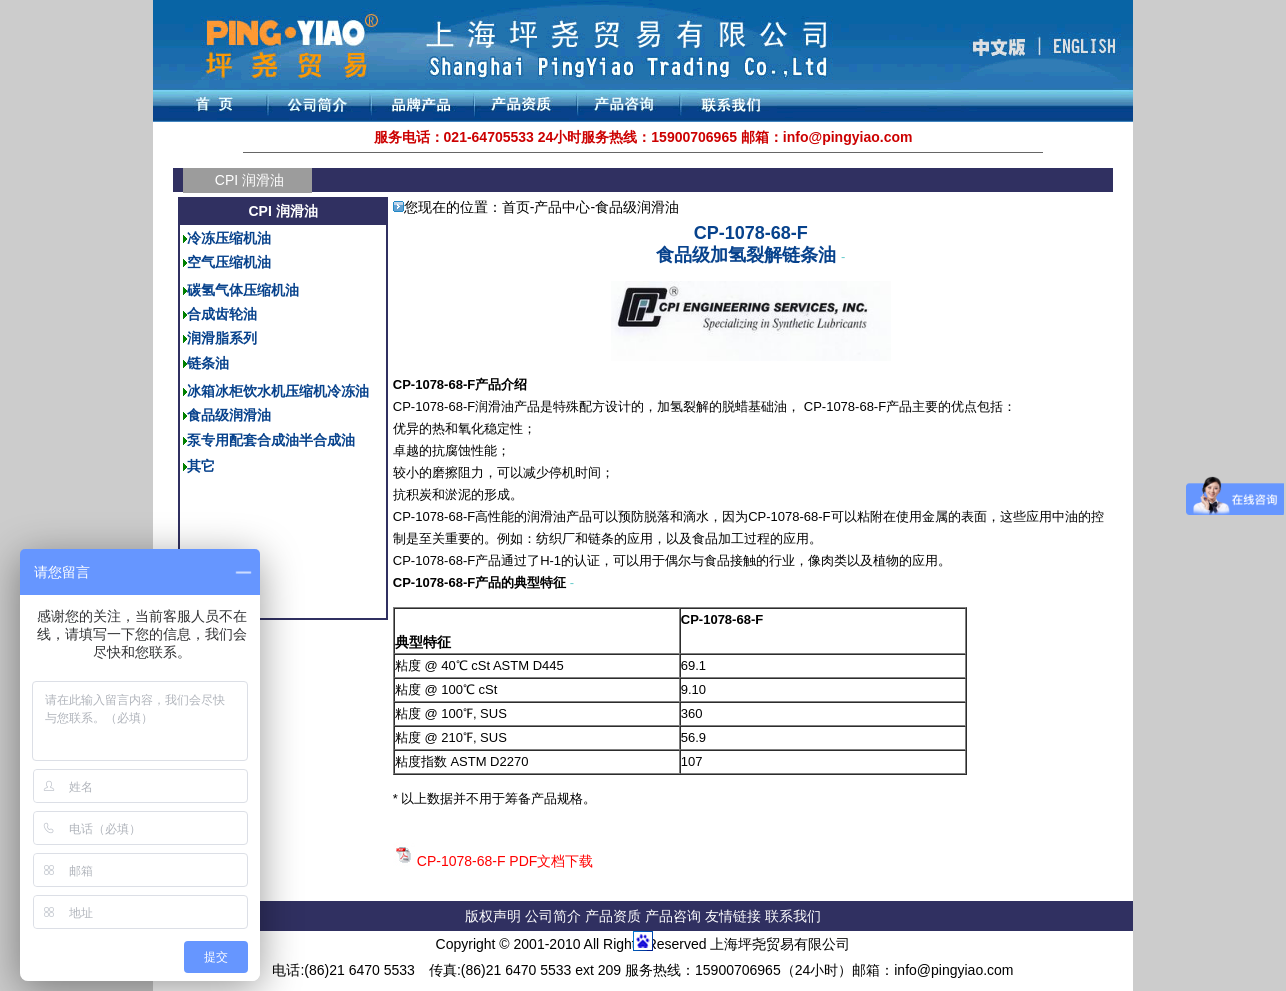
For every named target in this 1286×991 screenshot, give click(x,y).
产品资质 (613, 916)
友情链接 (735, 916)
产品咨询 (673, 916)
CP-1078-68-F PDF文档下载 (505, 861)
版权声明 (493, 916)
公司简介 (555, 916)
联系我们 (793, 916)
